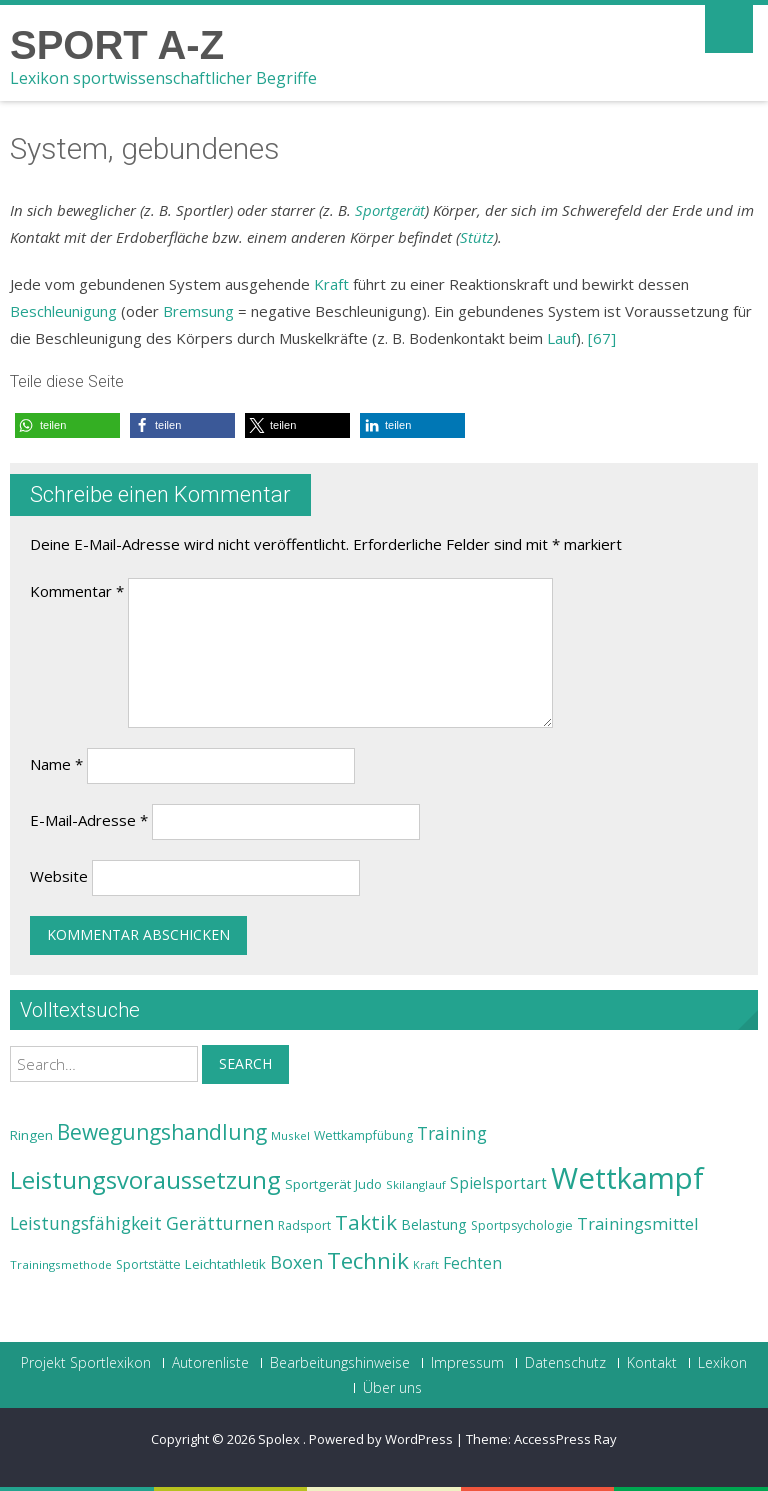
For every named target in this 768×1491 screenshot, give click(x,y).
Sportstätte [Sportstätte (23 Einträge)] (148, 1264)
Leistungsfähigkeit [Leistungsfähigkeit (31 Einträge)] (86, 1223)
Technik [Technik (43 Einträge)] (368, 1260)
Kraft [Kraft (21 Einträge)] (426, 1265)
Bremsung (198, 311)
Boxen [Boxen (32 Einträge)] (296, 1262)
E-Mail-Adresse (89, 820)
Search (245, 1063)
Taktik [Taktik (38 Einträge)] (366, 1222)
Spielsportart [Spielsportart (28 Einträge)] (498, 1183)
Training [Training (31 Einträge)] (452, 1133)
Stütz (477, 237)
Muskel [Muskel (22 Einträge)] (290, 1135)
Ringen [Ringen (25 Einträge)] (31, 1135)
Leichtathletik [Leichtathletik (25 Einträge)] (225, 1264)
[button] (67, 425)
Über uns (392, 1388)
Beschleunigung (63, 311)
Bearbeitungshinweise (340, 1363)
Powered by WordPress (381, 1439)
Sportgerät (390, 210)
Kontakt (652, 1363)
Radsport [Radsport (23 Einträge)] (304, 1225)
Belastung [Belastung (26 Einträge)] (434, 1224)
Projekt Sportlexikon (86, 1363)
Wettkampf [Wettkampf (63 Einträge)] (627, 1178)
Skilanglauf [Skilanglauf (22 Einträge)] (416, 1184)
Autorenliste (210, 1363)
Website (59, 876)
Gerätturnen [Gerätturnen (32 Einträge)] (220, 1223)
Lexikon (722, 1363)
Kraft (331, 284)
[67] (602, 338)
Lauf (561, 338)
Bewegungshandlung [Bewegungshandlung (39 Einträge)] (162, 1132)
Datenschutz (565, 1363)
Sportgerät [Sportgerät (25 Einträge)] (318, 1184)
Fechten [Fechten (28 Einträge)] (472, 1263)
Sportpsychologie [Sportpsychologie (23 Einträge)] (522, 1225)
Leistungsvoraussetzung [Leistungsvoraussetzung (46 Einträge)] (145, 1180)
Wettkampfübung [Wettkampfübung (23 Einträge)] (363, 1135)
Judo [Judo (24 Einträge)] (368, 1184)
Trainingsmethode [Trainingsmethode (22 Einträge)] (61, 1264)
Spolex (280, 1439)
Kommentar (77, 591)
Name (56, 764)
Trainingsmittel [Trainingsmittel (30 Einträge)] (638, 1223)
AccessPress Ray (565, 1439)
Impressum (467, 1363)
